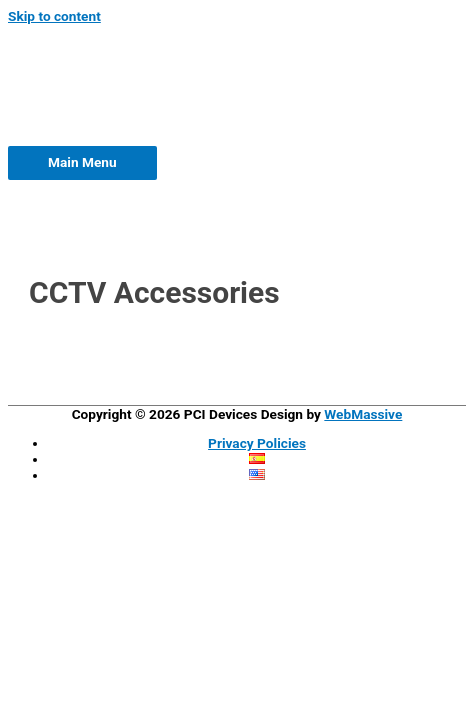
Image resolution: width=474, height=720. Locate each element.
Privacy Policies (257, 443)
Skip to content (54, 16)
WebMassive (363, 414)
